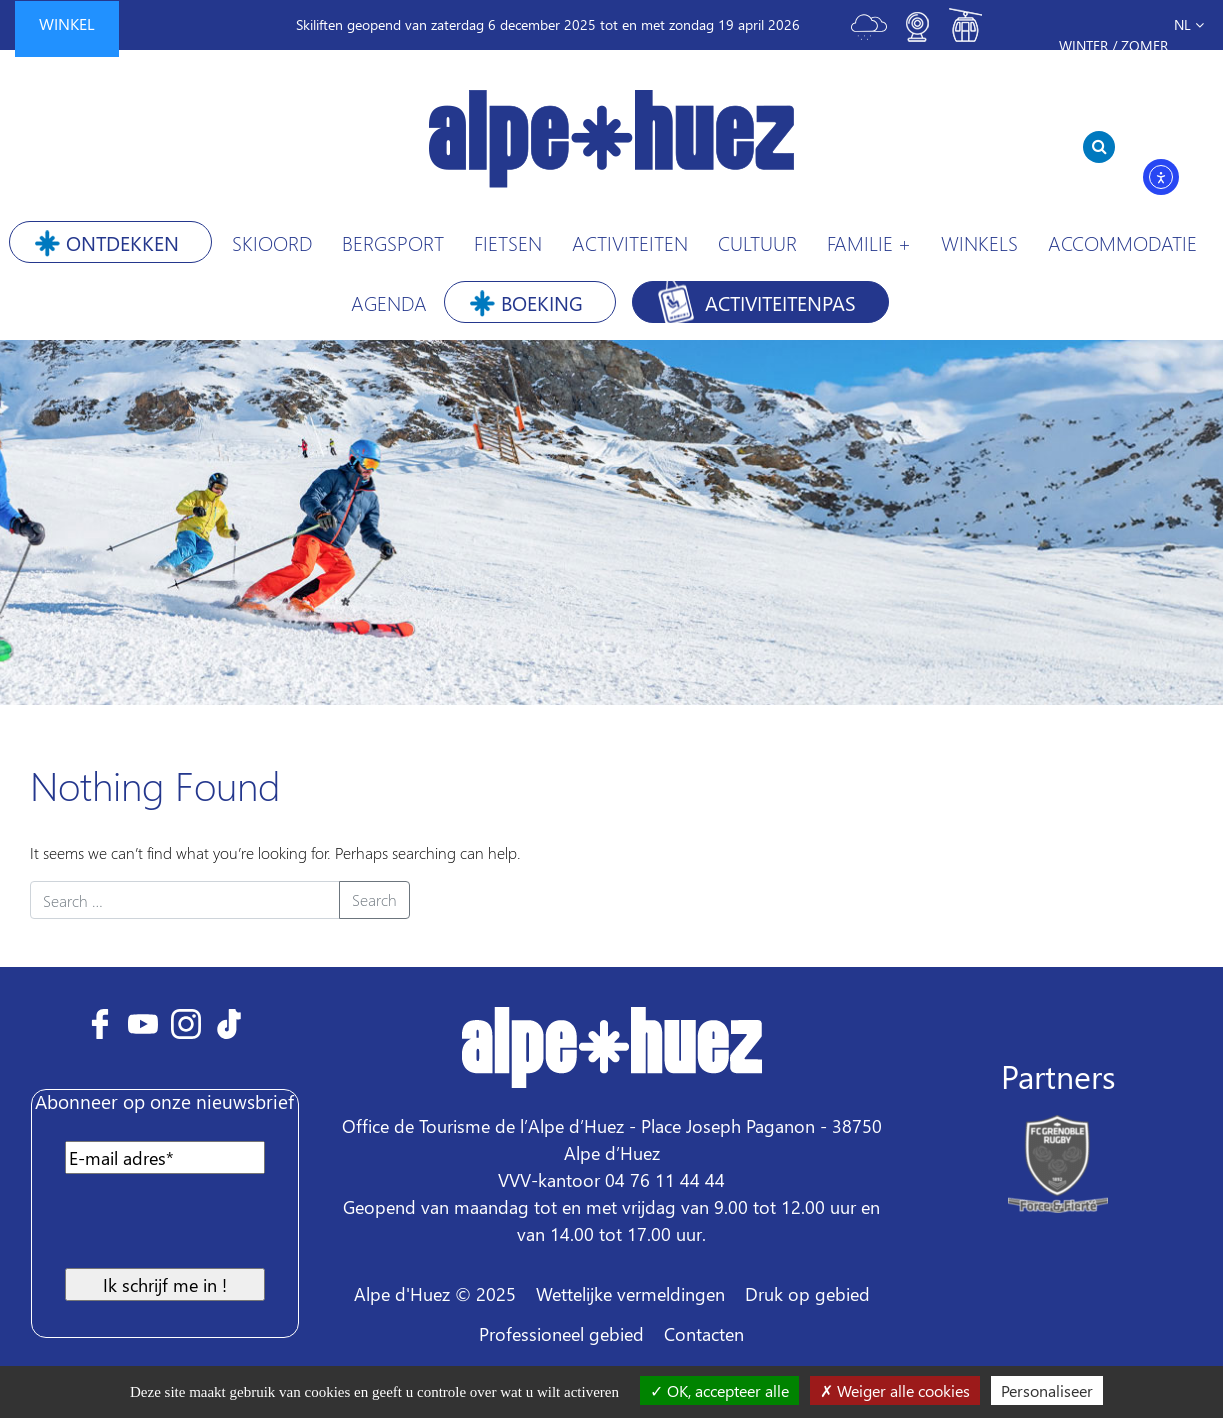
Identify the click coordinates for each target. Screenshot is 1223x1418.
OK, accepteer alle (719, 1390)
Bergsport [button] (393, 242)
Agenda (389, 302)
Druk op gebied (807, 1293)
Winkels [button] (979, 242)
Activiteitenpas (780, 302)
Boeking (542, 302)
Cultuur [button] (757, 242)
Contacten (704, 1333)
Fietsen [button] (508, 242)
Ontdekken (122, 242)
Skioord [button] (272, 242)
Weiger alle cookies (895, 1390)
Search (374, 899)
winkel (67, 23)
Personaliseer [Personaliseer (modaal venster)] (1047, 1390)
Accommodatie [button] (1122, 242)
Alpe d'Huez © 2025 (435, 1293)
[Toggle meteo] (869, 35)
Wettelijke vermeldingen (630, 1293)
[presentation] (204, 1229)
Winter (1083, 45)
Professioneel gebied (561, 1333)
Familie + (869, 242)
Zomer (1144, 45)
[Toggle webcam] (917, 35)
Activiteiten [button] (630, 242)
